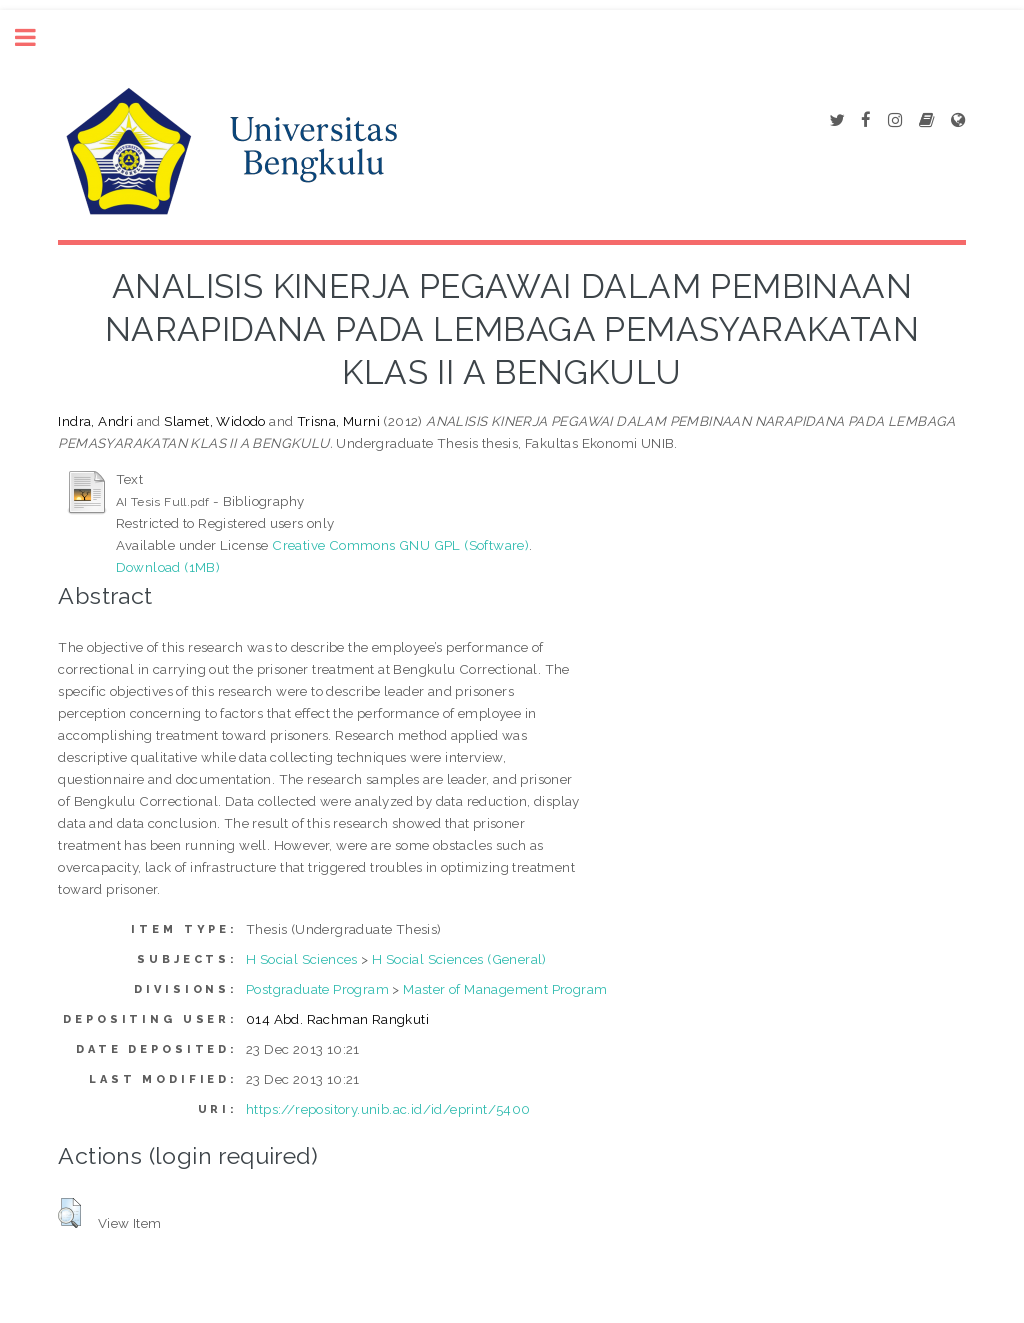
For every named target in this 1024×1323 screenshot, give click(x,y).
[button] (69, 1213)
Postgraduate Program (317, 989)
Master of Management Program (505, 989)
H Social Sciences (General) (459, 959)
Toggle (36, 37)
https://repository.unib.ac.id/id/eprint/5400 (388, 1109)
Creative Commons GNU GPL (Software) (400, 545)
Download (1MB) (168, 567)
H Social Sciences (302, 959)
